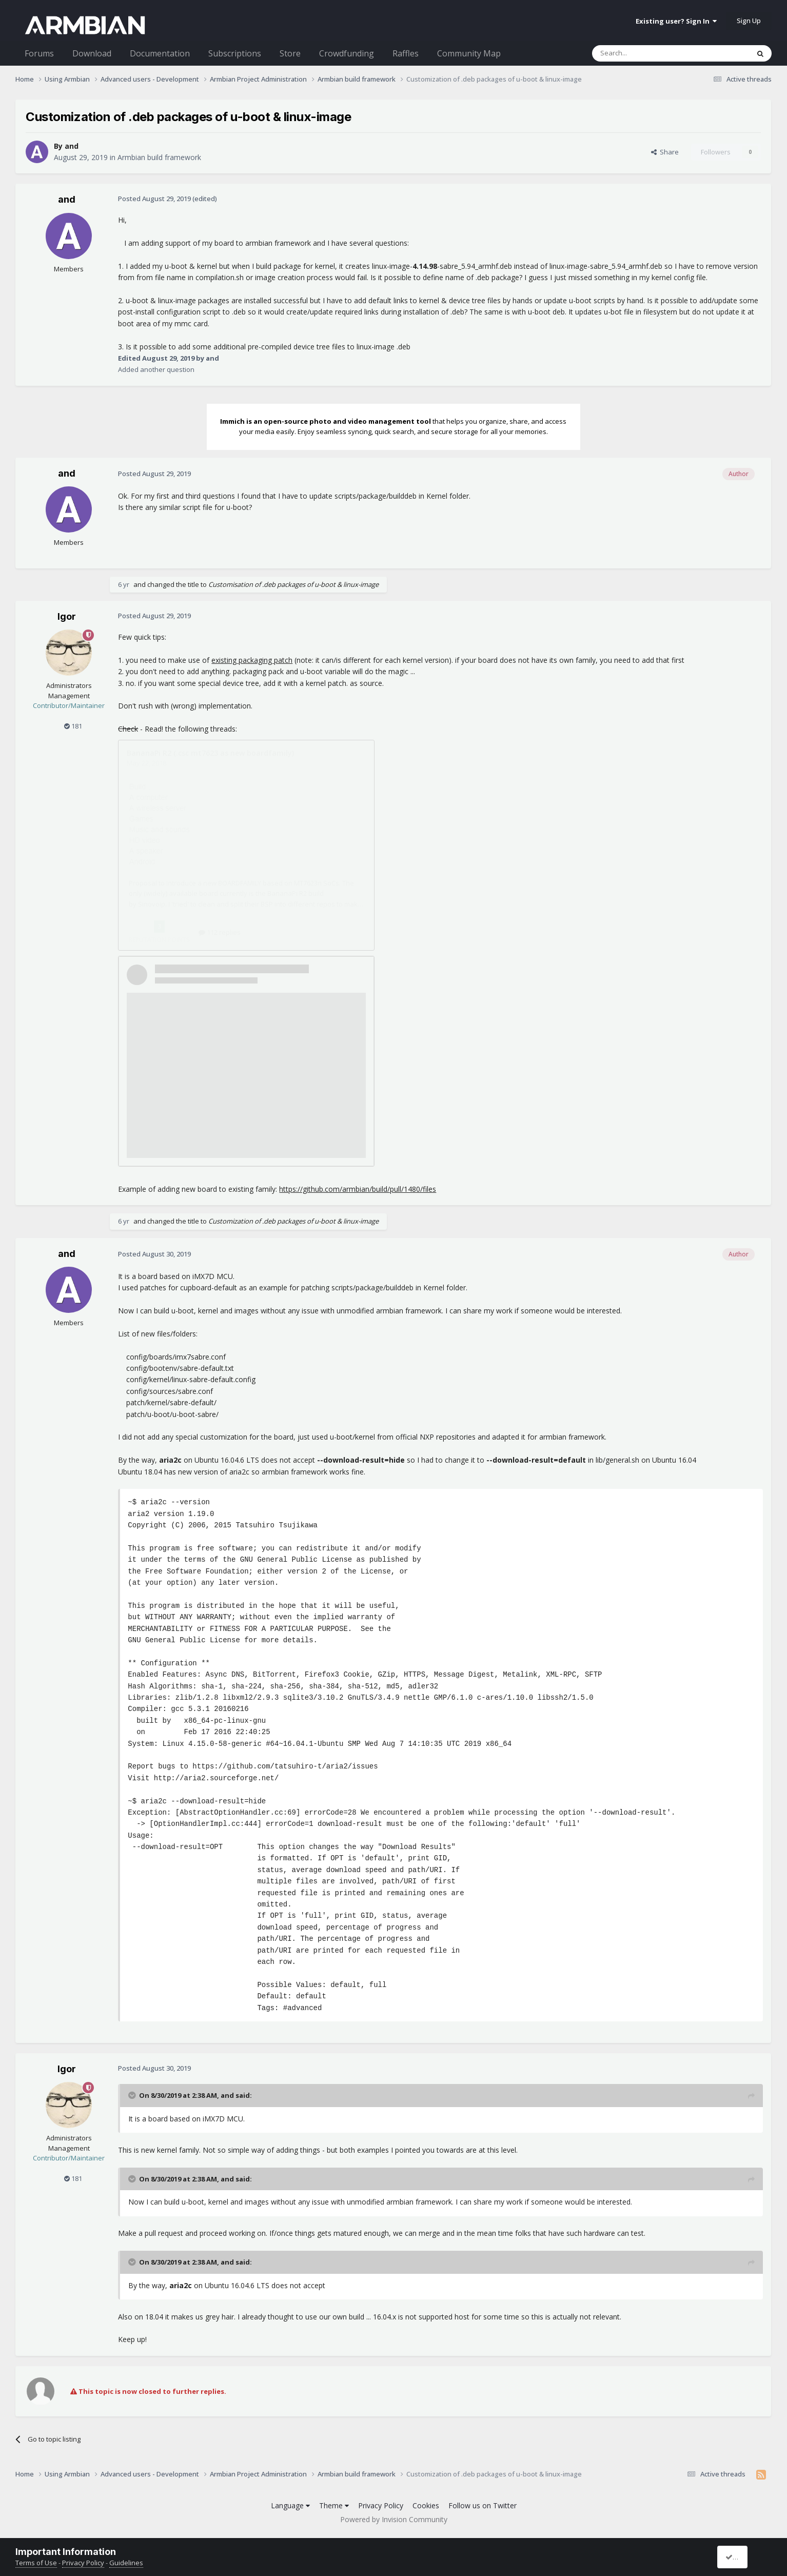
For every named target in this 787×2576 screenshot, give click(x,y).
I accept (741, 2557)
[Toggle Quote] (132, 2095)
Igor (66, 616)
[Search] (645, 53)
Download (91, 53)
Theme (334, 2505)
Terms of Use (36, 2562)
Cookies (425, 2505)
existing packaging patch (251, 660)
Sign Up (749, 20)
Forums (39, 53)
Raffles (405, 53)
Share (665, 151)
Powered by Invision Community (393, 2519)
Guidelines (126, 2562)
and (71, 146)
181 (73, 726)
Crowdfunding (346, 53)
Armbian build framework (159, 157)
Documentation (160, 53)
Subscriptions (234, 53)
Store (290, 53)
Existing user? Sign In (676, 21)
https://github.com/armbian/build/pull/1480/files (357, 1189)
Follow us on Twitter (482, 2505)
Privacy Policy (380, 2505)
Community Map (469, 53)
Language (290, 2505)
